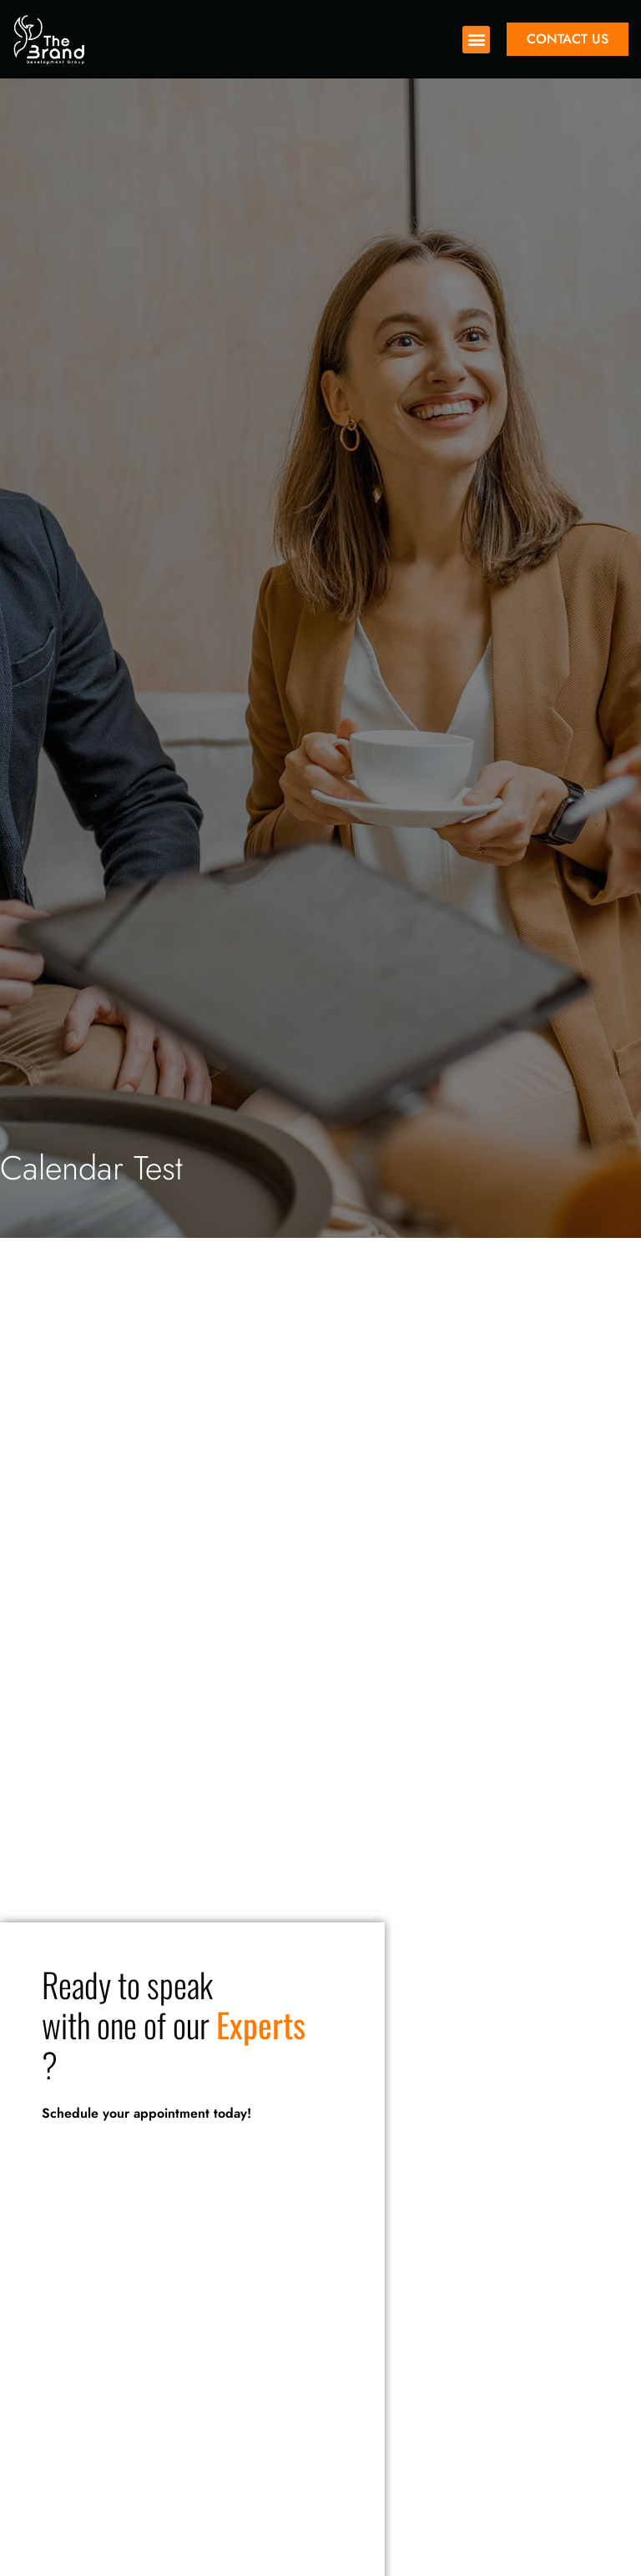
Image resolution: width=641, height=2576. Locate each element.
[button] (476, 39)
